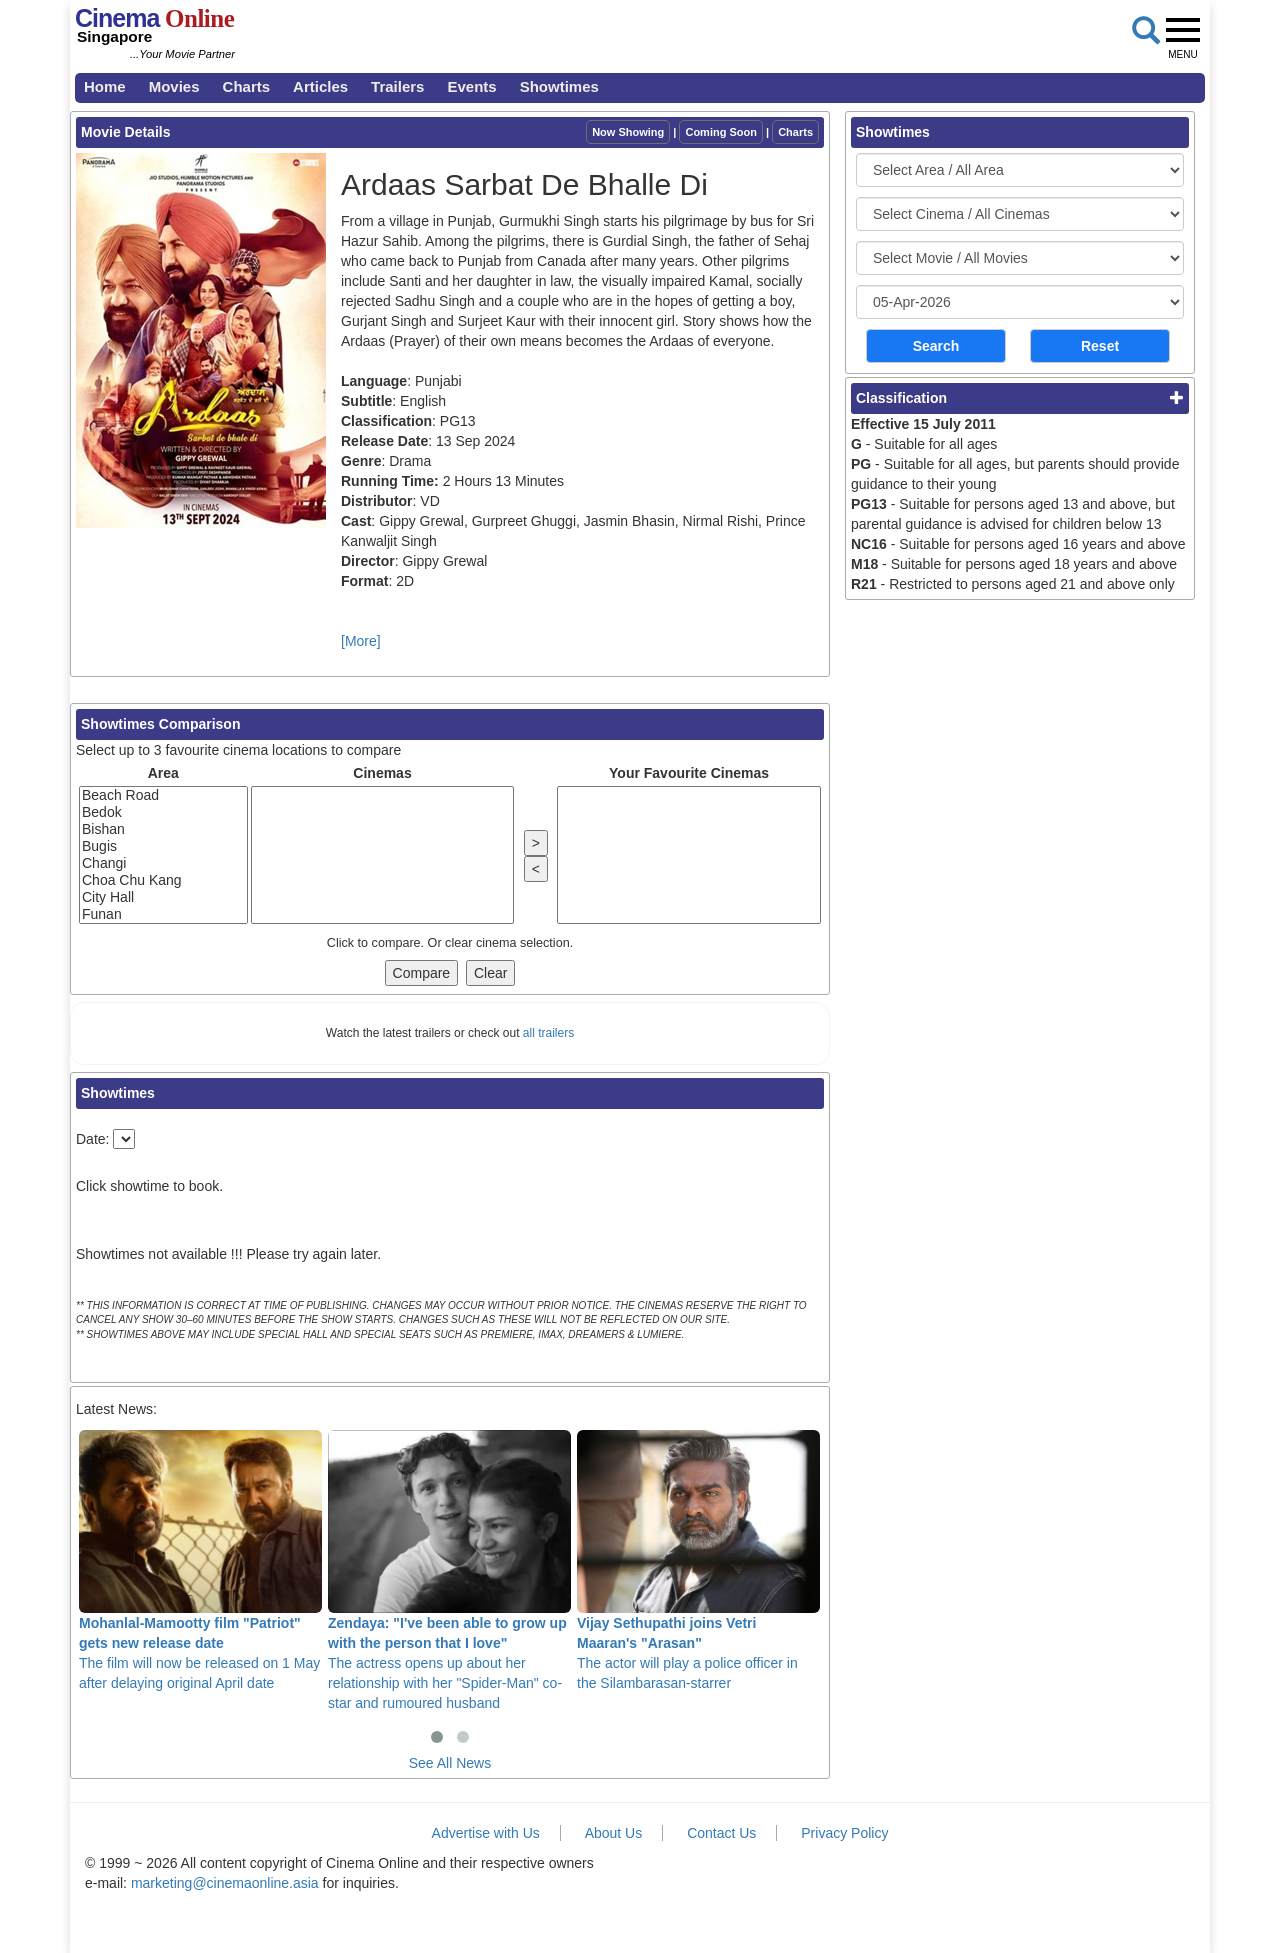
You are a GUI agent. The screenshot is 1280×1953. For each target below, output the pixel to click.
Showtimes (559, 86)
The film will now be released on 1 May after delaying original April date (200, 1560)
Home (105, 86)
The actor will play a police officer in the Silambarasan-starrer (698, 1560)
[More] (361, 641)
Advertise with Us (486, 1833)
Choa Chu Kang (163, 880)
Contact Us (721, 1833)
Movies (174, 86)
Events (471, 86)
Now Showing (628, 132)
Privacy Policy (844, 1833)
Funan (163, 914)
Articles (320, 86)
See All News (450, 1763)
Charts (247, 86)
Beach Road (163, 795)
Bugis (163, 846)
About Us (614, 1833)
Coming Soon (721, 132)
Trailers (397, 86)
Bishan (163, 829)
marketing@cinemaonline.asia (225, 1883)
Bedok (163, 812)
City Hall (163, 897)
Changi (163, 863)
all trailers (548, 1033)
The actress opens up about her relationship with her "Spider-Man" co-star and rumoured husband (449, 1570)
